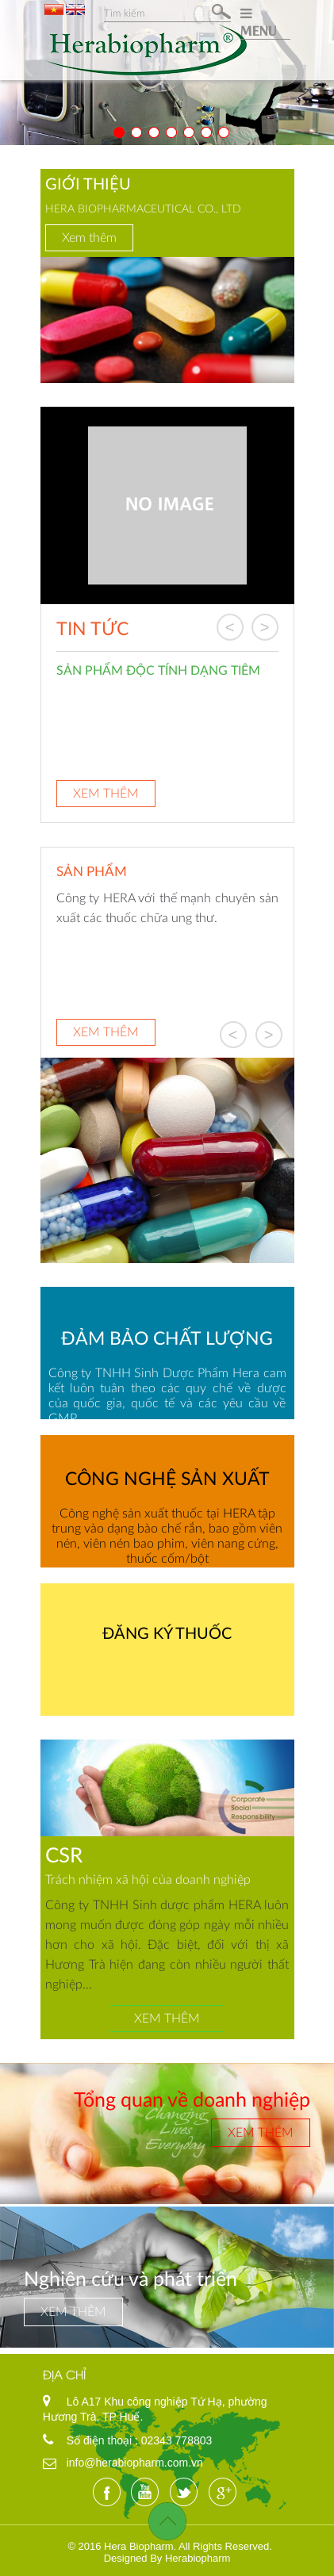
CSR (64, 1854)
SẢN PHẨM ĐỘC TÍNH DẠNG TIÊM (158, 669)
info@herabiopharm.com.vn (135, 2462)
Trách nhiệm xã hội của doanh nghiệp (148, 1878)
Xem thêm (89, 236)
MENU (258, 22)
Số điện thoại (101, 2440)
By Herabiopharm (190, 2558)
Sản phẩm (91, 871)
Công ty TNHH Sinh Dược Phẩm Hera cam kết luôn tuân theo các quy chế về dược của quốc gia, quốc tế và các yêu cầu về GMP (167, 1395)
